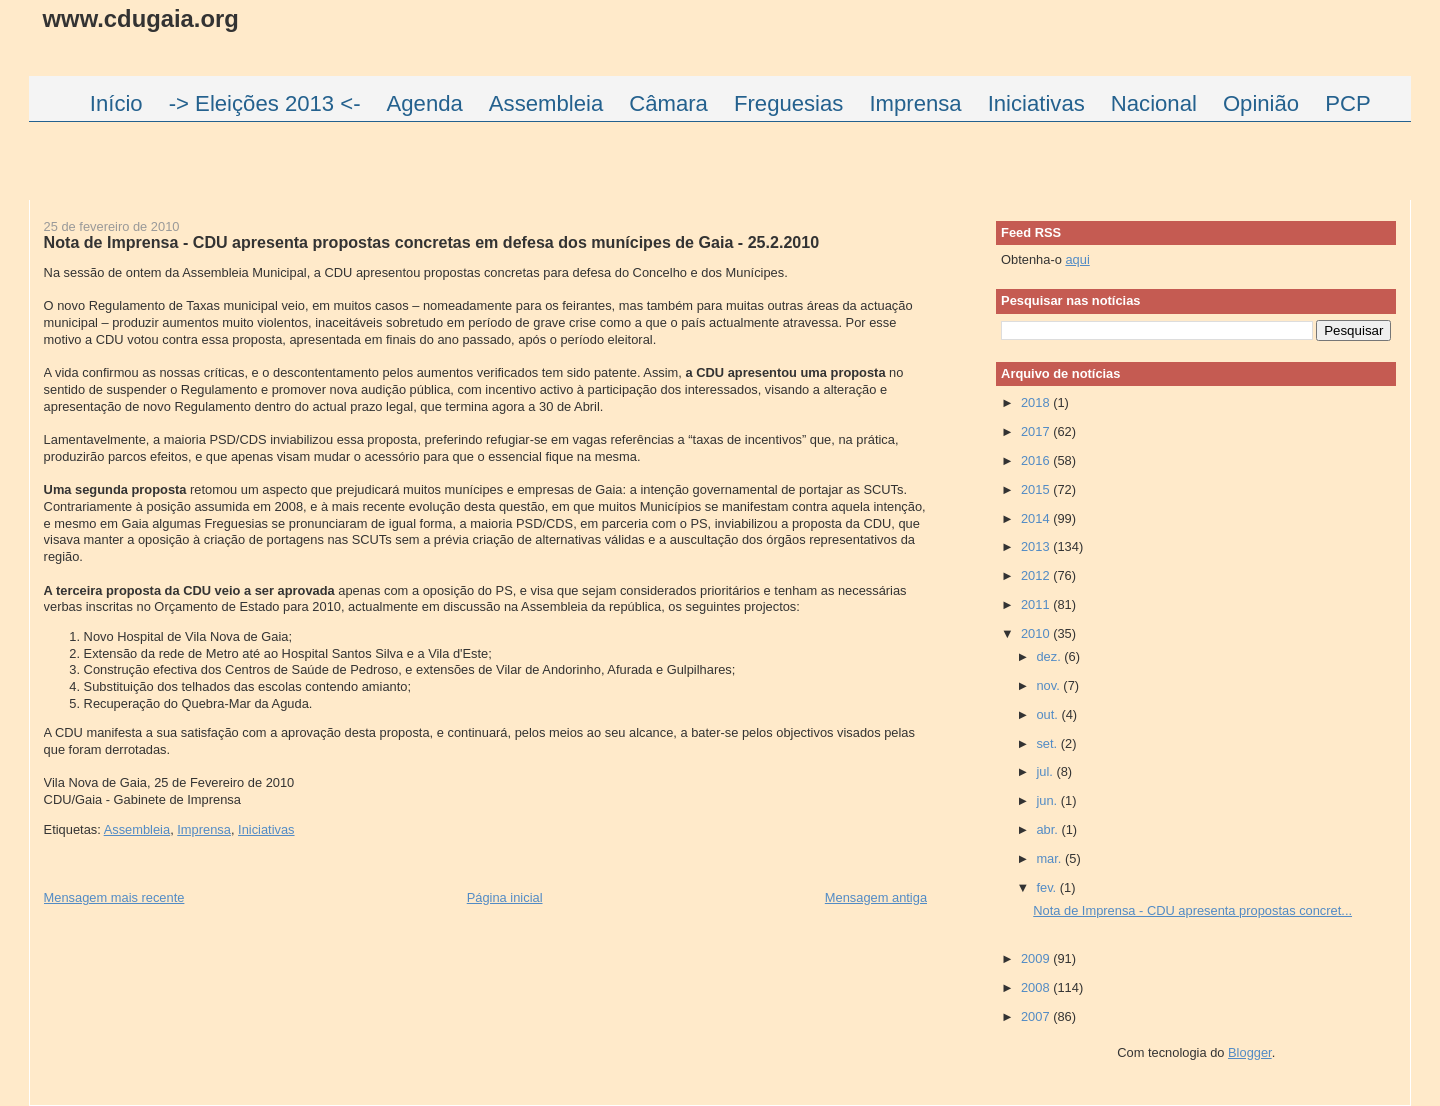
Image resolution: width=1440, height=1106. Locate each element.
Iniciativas (266, 829)
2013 (1037, 546)
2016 (1037, 460)
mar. (1050, 858)
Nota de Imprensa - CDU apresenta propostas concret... (1192, 910)
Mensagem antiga (876, 897)
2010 (1037, 633)
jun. (1048, 800)
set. (1048, 743)
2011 (1037, 604)
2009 (1037, 958)
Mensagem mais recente (114, 897)
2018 (1037, 402)
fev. (1047, 887)
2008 (1037, 987)
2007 (1037, 1016)
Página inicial (505, 897)
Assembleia (137, 829)
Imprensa (204, 829)
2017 (1037, 431)
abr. (1048, 829)
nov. (1049, 685)
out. (1048, 714)
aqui (1077, 259)
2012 (1037, 575)
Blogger (1250, 1052)
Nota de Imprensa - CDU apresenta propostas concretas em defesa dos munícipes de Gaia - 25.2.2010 (432, 242)
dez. (1050, 656)
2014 (1037, 518)
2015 (1037, 489)
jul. (1046, 771)
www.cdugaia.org (141, 18)
